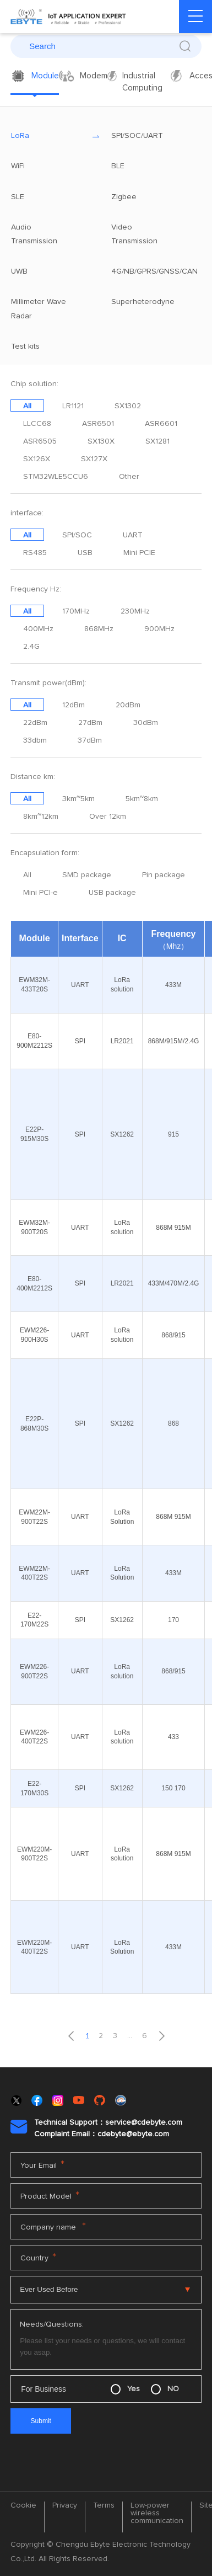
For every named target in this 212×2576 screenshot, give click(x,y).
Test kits (50, 346)
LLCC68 (37, 424)
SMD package (86, 875)
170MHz (76, 611)
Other (129, 477)
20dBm (128, 705)
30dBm (145, 723)
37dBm (90, 740)
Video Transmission (151, 234)
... (129, 2036)
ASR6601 (161, 424)
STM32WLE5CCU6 (55, 477)
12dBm (73, 705)
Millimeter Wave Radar (50, 308)
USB (85, 553)
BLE (151, 166)
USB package (112, 893)
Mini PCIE (139, 553)
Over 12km (107, 816)
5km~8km (142, 799)
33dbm (35, 740)
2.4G (31, 646)
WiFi (50, 166)
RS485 (35, 553)
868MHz (98, 629)
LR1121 (73, 406)
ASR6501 (98, 424)
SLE (50, 197)
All (27, 406)
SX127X (94, 459)
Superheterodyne (151, 302)
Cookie (23, 2505)
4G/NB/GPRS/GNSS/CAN (151, 271)
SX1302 (128, 406)
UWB (50, 271)
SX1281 (157, 441)
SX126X (36, 459)
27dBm (90, 723)
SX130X (101, 441)
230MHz (135, 611)
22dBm (35, 723)
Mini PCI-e (40, 893)
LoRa (50, 136)
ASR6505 (40, 441)
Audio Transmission (50, 234)
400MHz (38, 629)
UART (133, 535)
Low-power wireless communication (157, 2513)
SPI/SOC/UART (151, 136)
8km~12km (40, 816)
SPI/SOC (77, 535)
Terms (104, 2505)
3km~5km (78, 799)
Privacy (64, 2505)
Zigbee (151, 197)
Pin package (163, 875)
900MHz (159, 629)
